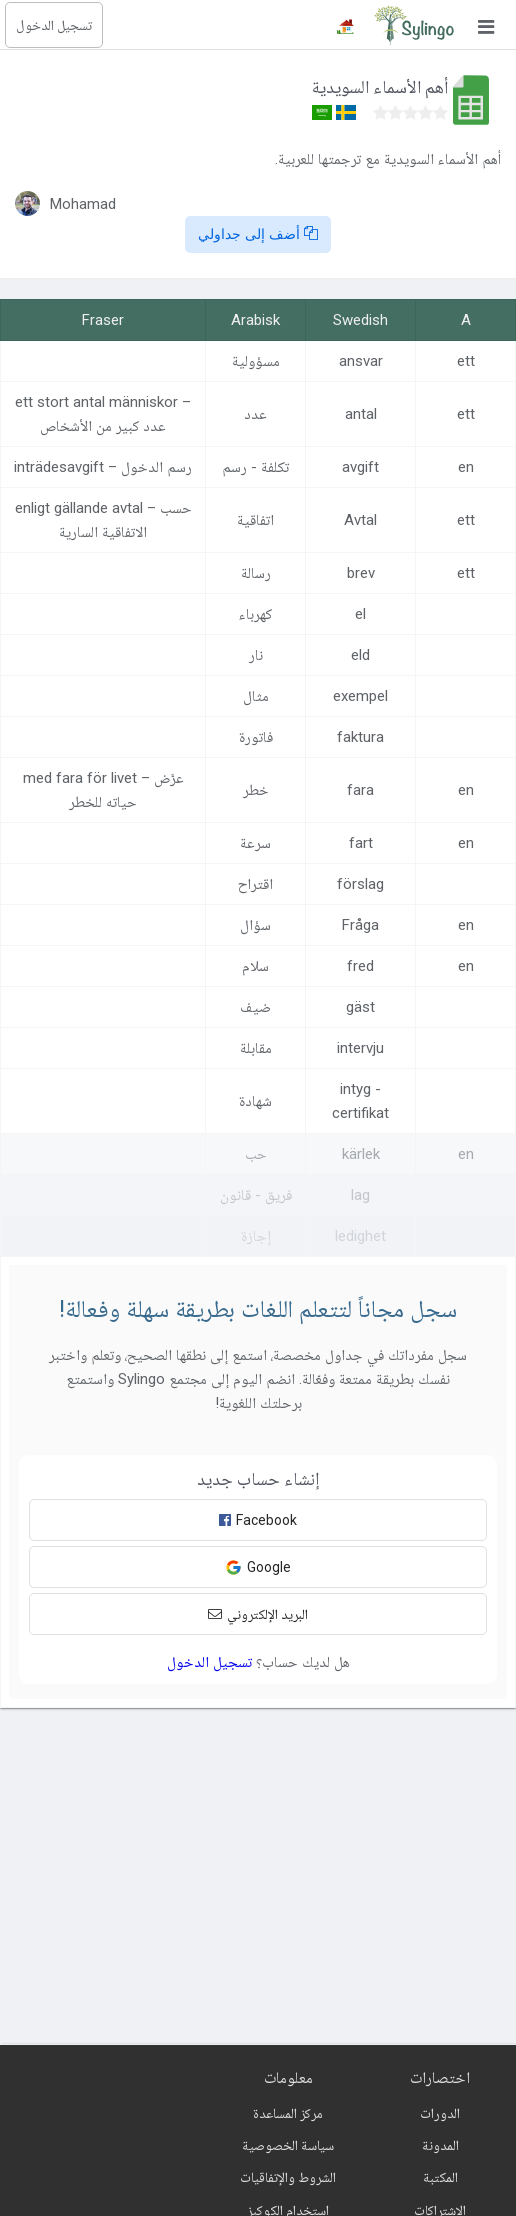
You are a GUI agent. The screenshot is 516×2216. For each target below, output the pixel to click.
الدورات (440, 2113)
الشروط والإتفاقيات (288, 2177)
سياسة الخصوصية (288, 2145)
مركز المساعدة (288, 2113)
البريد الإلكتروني (258, 1614)
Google (258, 1567)
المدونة (440, 2145)
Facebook (258, 1520)
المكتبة (440, 2177)
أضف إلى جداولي (258, 234)
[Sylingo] (414, 25)
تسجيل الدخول (54, 25)
